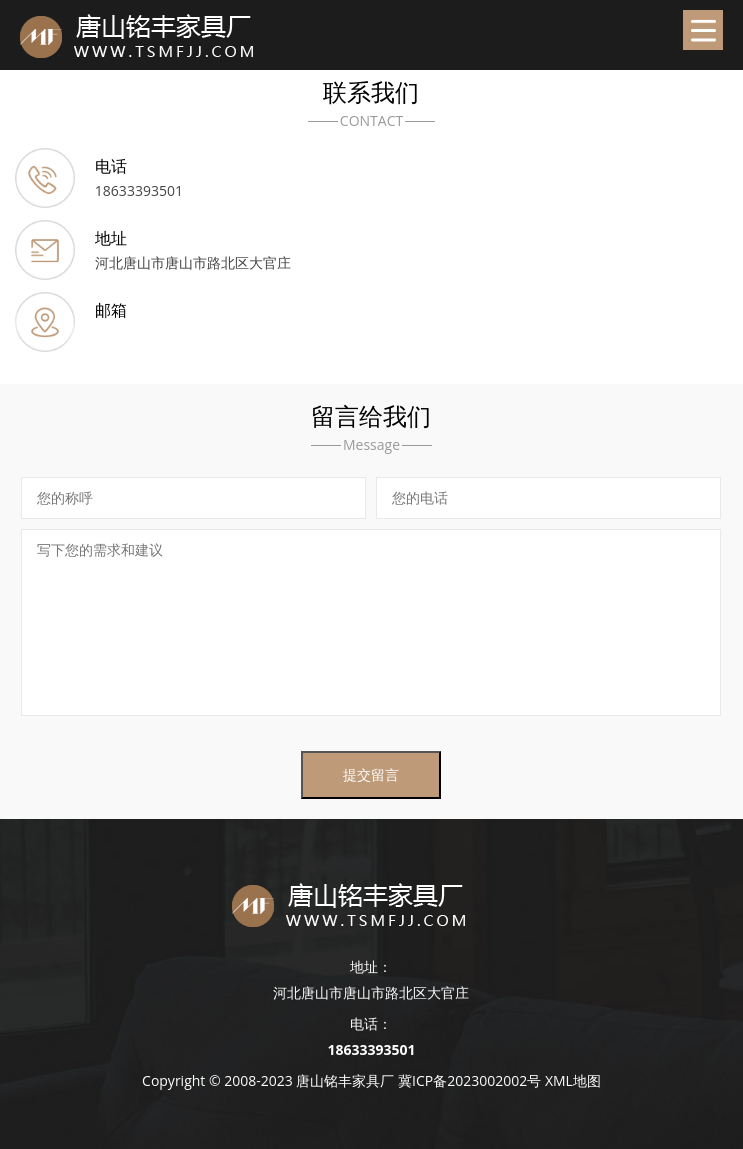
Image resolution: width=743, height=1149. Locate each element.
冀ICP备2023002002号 (469, 1080)
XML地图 (573, 1080)
